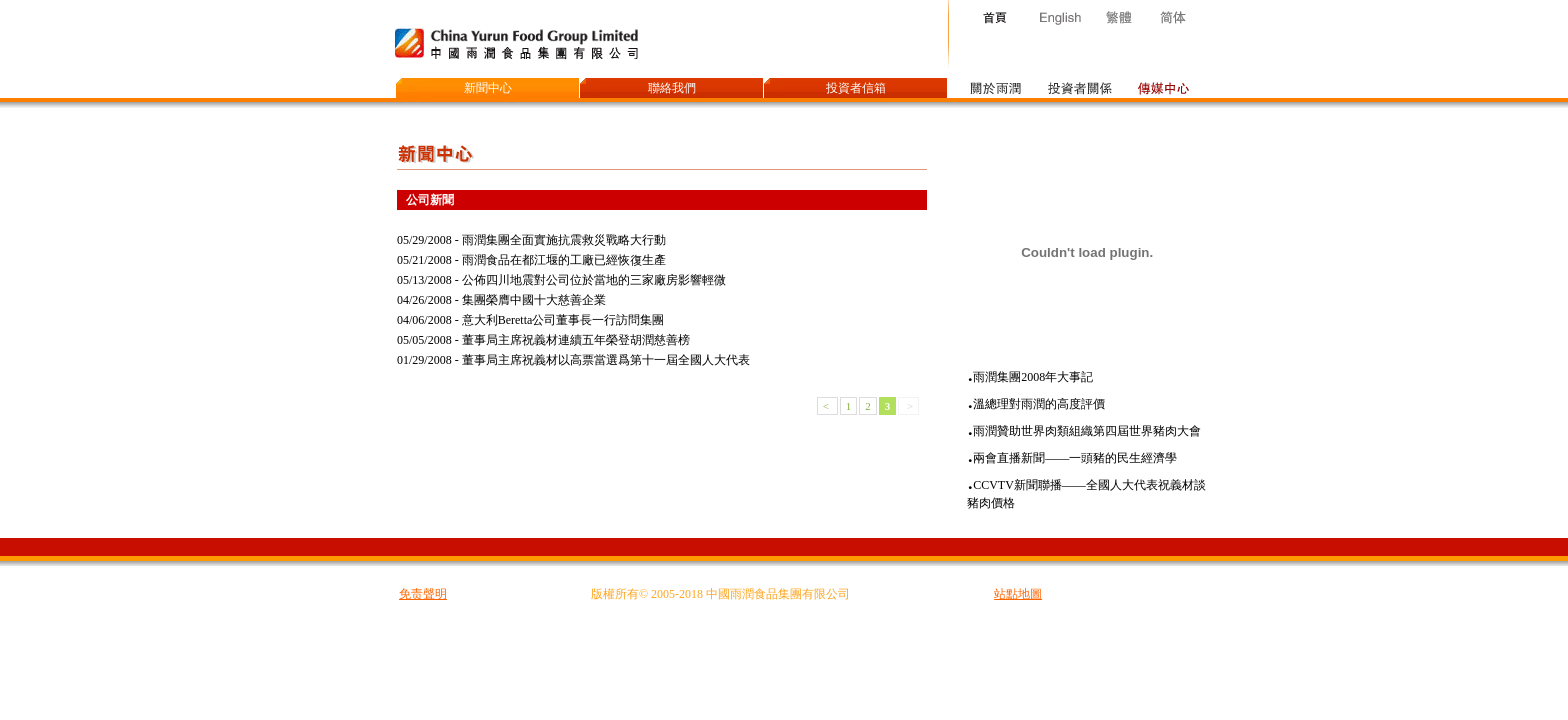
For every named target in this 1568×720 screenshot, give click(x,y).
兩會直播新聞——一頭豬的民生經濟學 (1075, 458)
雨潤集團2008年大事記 (1033, 377)
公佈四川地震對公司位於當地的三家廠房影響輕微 (594, 280)
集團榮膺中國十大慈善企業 (534, 300)
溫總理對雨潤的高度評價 (1039, 404)
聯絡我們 (672, 88)
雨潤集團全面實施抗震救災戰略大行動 (564, 240)
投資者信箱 (856, 88)
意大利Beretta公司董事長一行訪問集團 (563, 320)
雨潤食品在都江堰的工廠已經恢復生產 (564, 260)
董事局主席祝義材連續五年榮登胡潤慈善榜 (576, 340)
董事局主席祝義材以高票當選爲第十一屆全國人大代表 (606, 360)
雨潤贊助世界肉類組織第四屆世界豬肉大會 (1087, 431)
